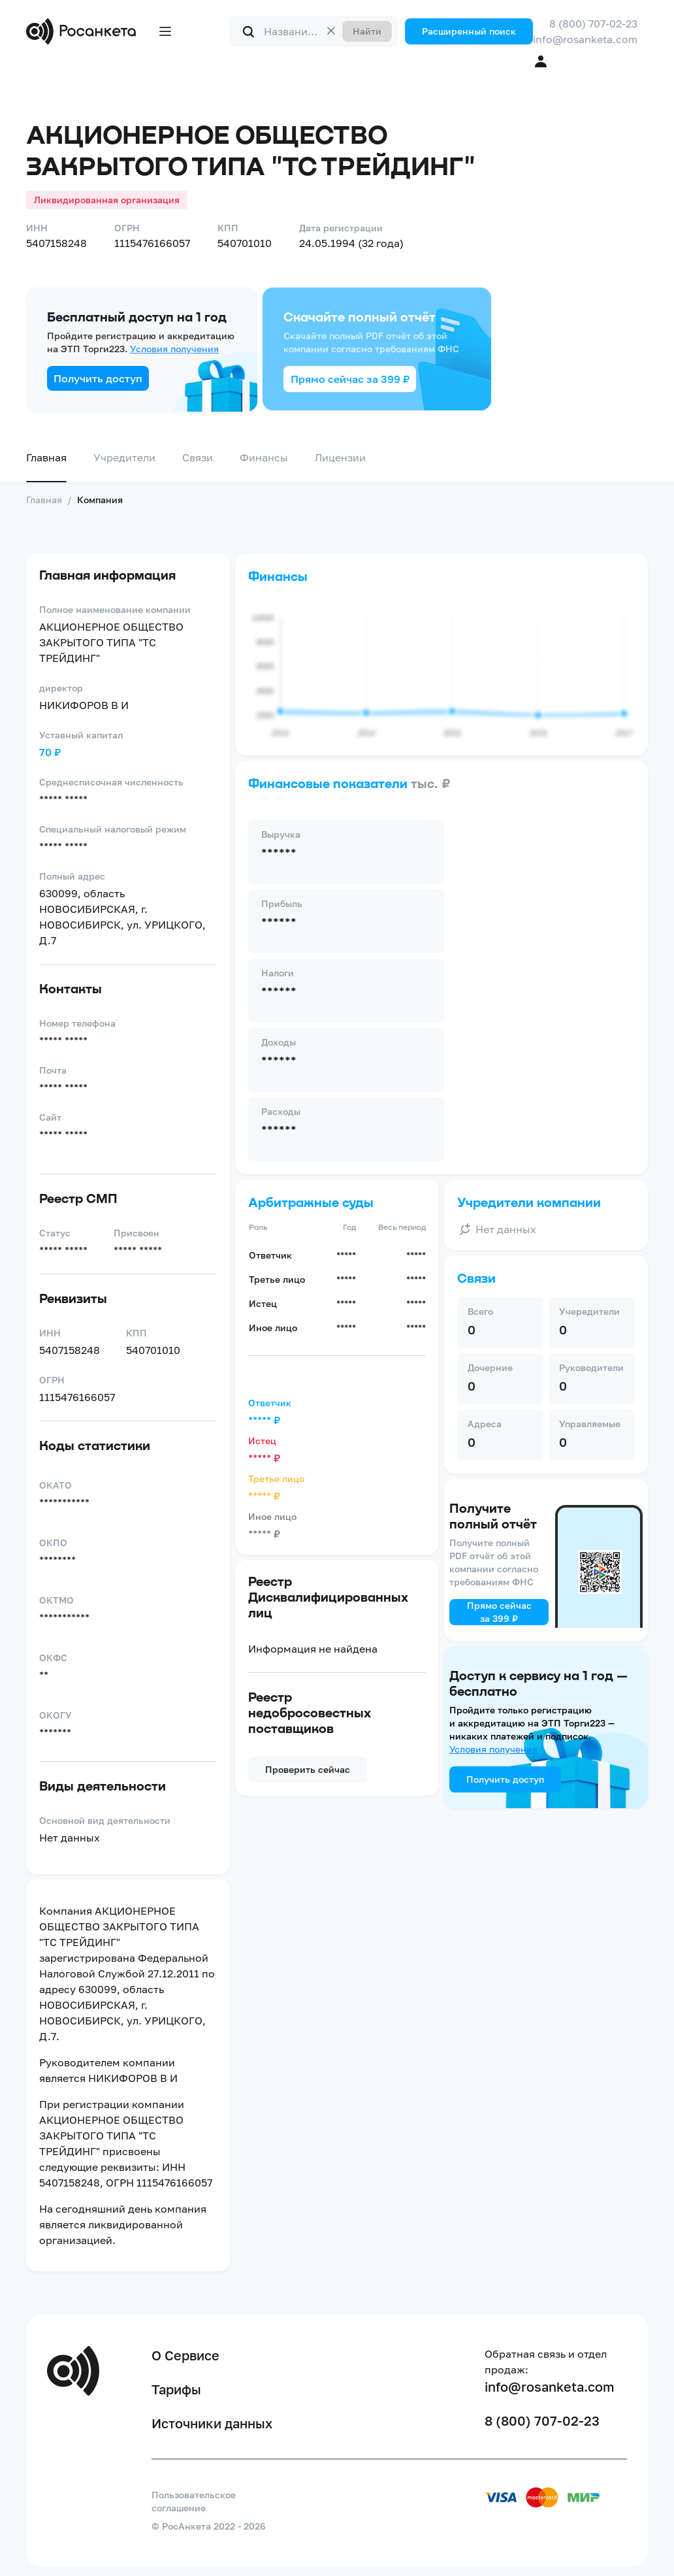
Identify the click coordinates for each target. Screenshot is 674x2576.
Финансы (264, 457)
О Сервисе (185, 2355)
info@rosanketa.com (585, 39)
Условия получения (174, 348)
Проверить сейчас (307, 1769)
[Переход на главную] (84, 31)
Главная (46, 457)
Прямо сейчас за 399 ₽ (350, 379)
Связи (197, 457)
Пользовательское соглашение (194, 2501)
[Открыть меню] (165, 31)
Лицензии (340, 457)
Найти (367, 31)
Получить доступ (98, 378)
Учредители (124, 457)
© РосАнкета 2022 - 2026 (209, 2526)
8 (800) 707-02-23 (593, 23)
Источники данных (212, 2423)
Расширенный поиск (469, 31)
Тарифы (176, 2389)
